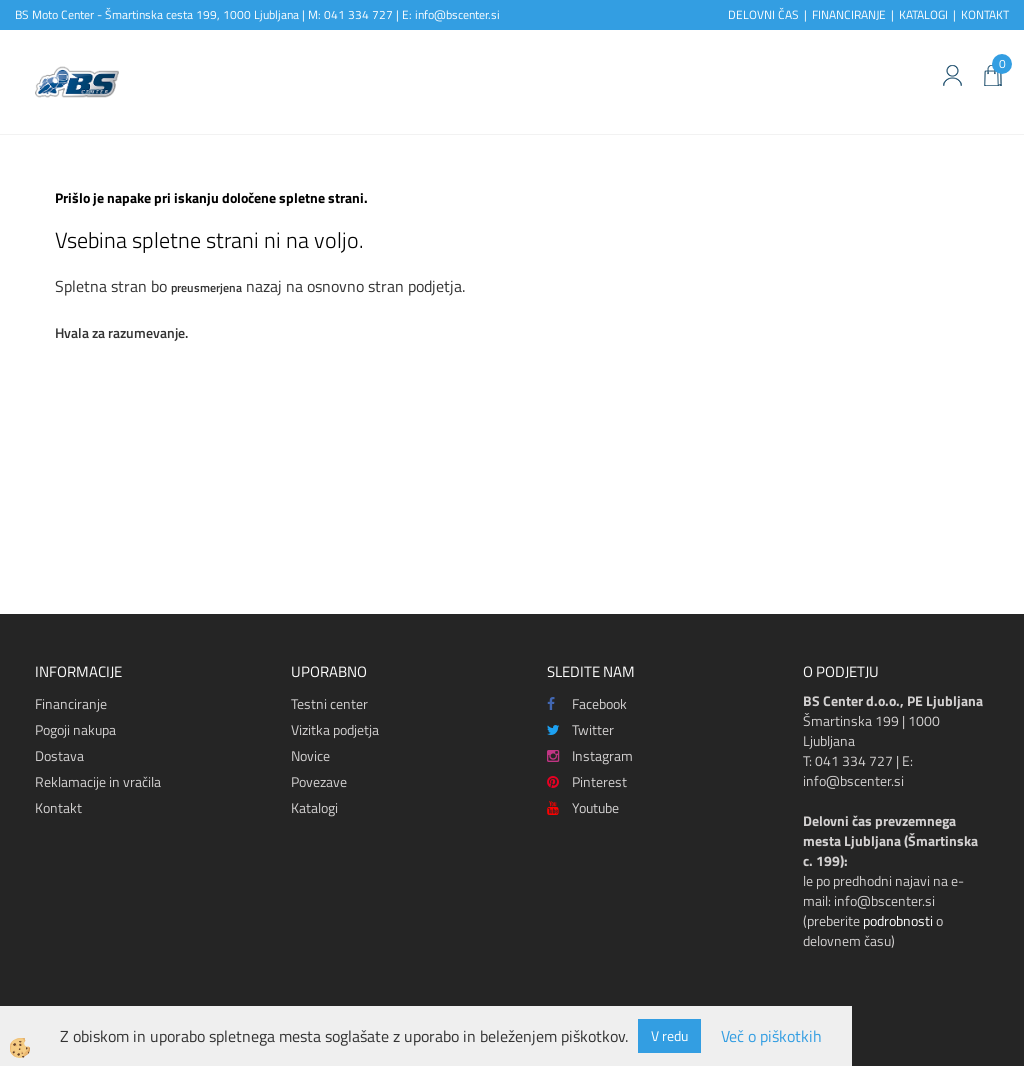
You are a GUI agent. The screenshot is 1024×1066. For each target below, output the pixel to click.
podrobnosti (898, 920)
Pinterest (587, 781)
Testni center (329, 703)
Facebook (587, 703)
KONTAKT (985, 14)
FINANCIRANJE (849, 14)
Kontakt (58, 807)
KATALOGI (923, 14)
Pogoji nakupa (75, 729)
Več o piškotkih (771, 1036)
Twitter (580, 729)
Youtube (583, 807)
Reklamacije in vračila (98, 781)
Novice (310, 755)
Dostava (59, 755)
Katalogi (314, 807)
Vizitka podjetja (335, 729)
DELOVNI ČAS (763, 14)
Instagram (590, 755)
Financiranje (71, 703)
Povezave (319, 781)
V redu (669, 1035)
